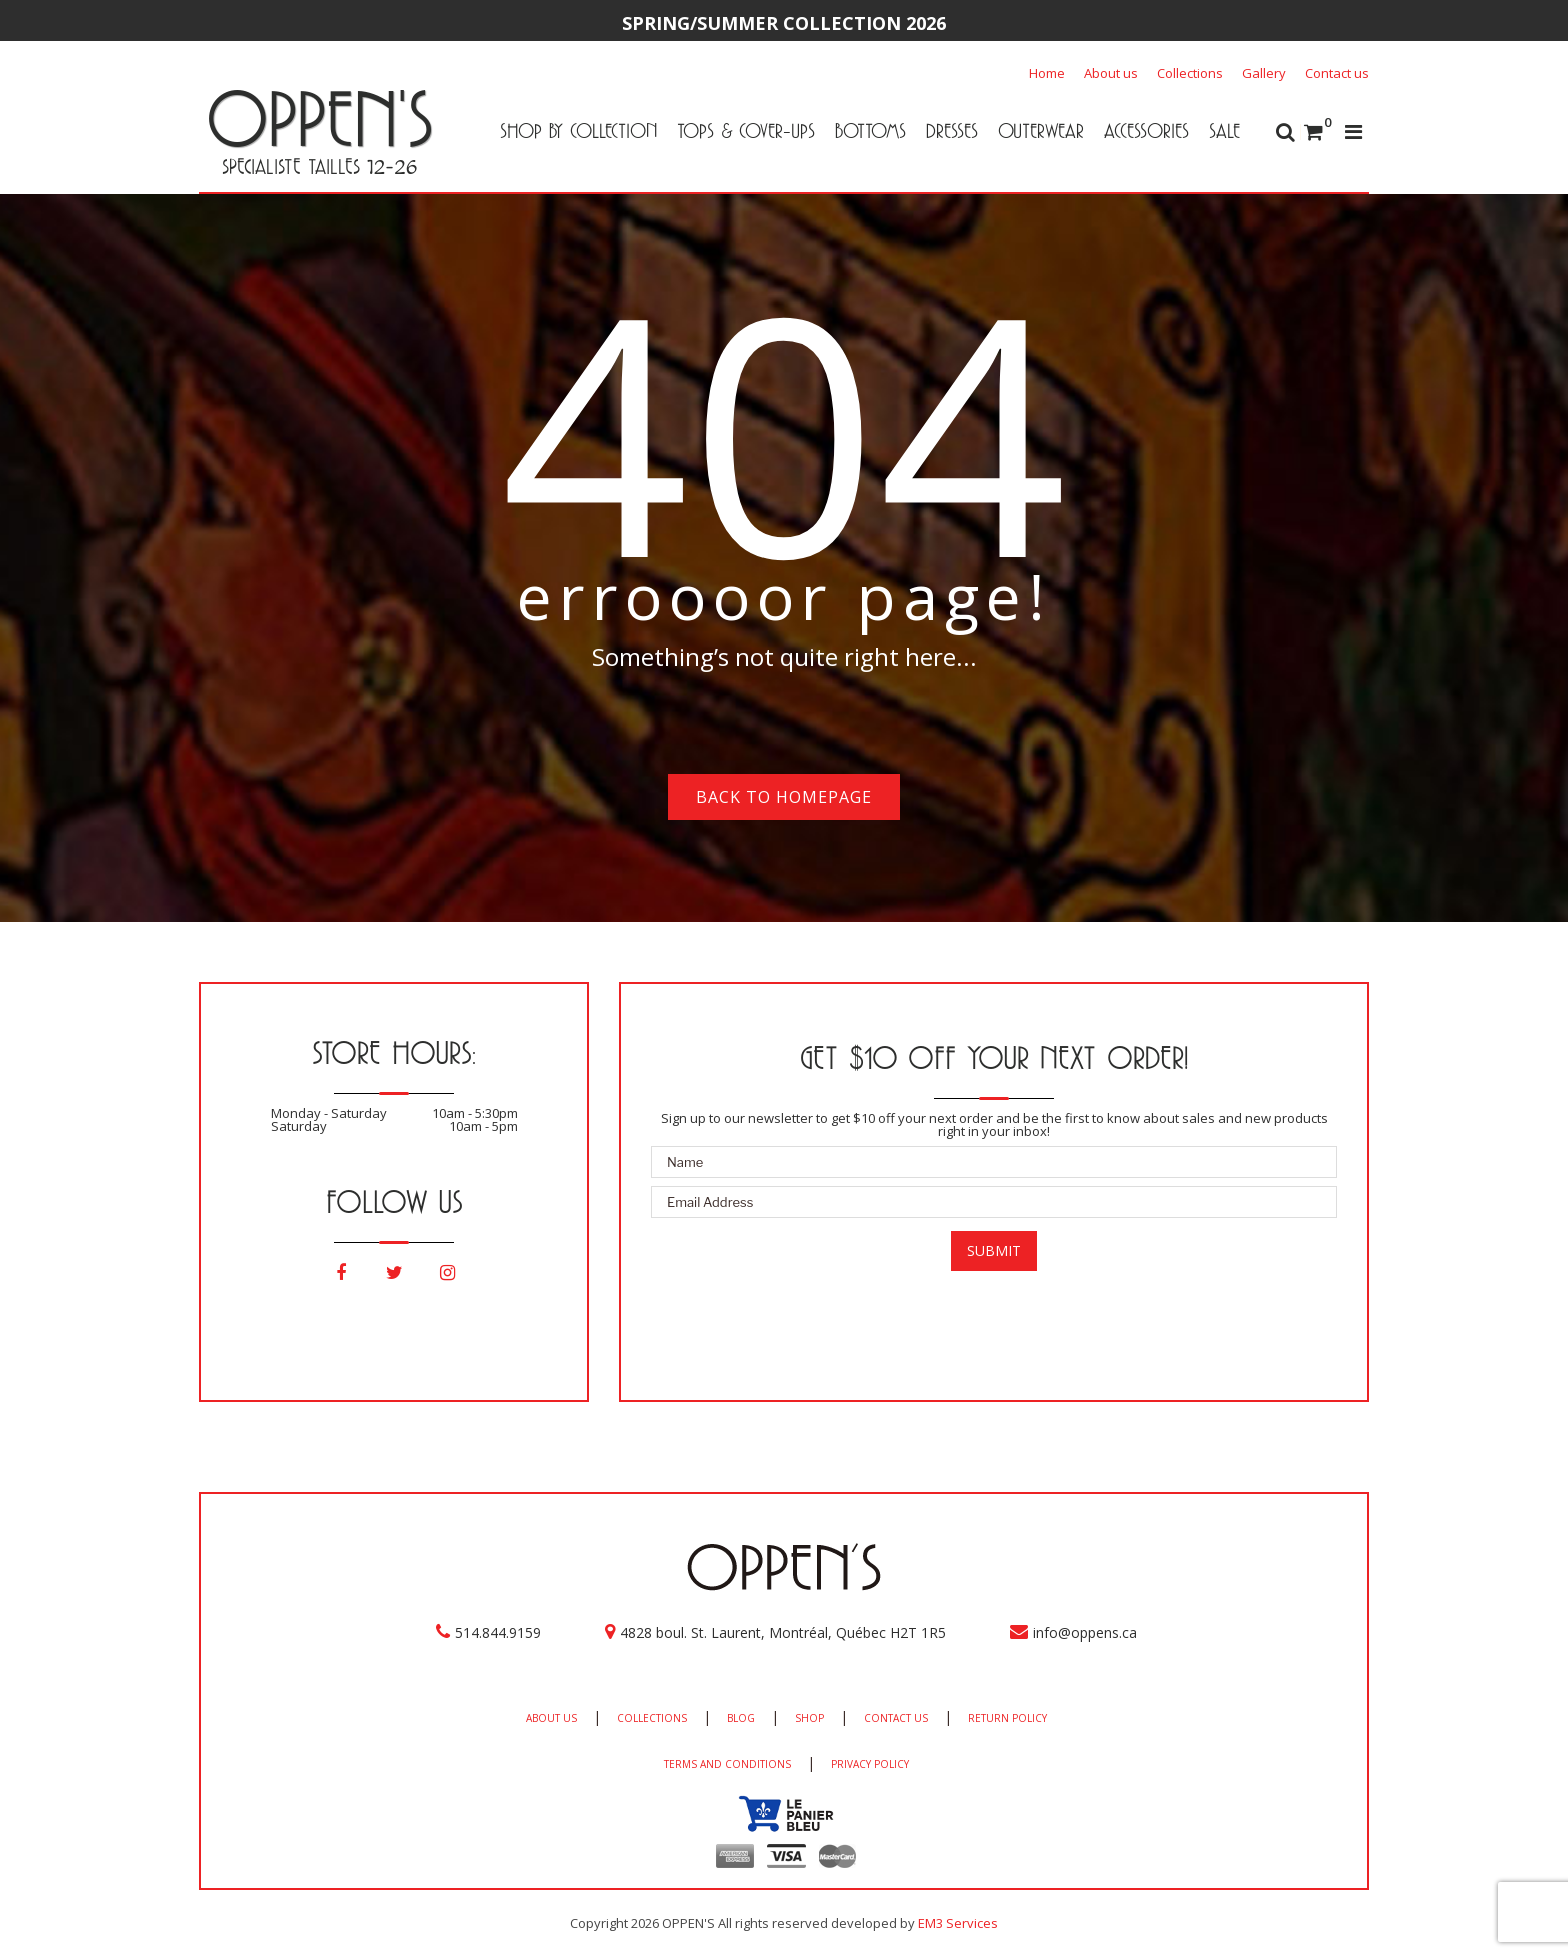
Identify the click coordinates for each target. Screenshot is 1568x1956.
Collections (1190, 73)
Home (1047, 73)
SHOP (809, 1718)
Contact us (1337, 73)
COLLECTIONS (652, 1718)
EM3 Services (958, 1923)
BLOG (741, 1718)
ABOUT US (551, 1718)
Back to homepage (784, 797)
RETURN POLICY (1007, 1718)
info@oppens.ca (1085, 1632)
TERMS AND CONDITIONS (727, 1764)
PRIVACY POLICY (870, 1764)
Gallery (1264, 73)
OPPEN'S (319, 118)
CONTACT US (896, 1718)
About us (1111, 73)
